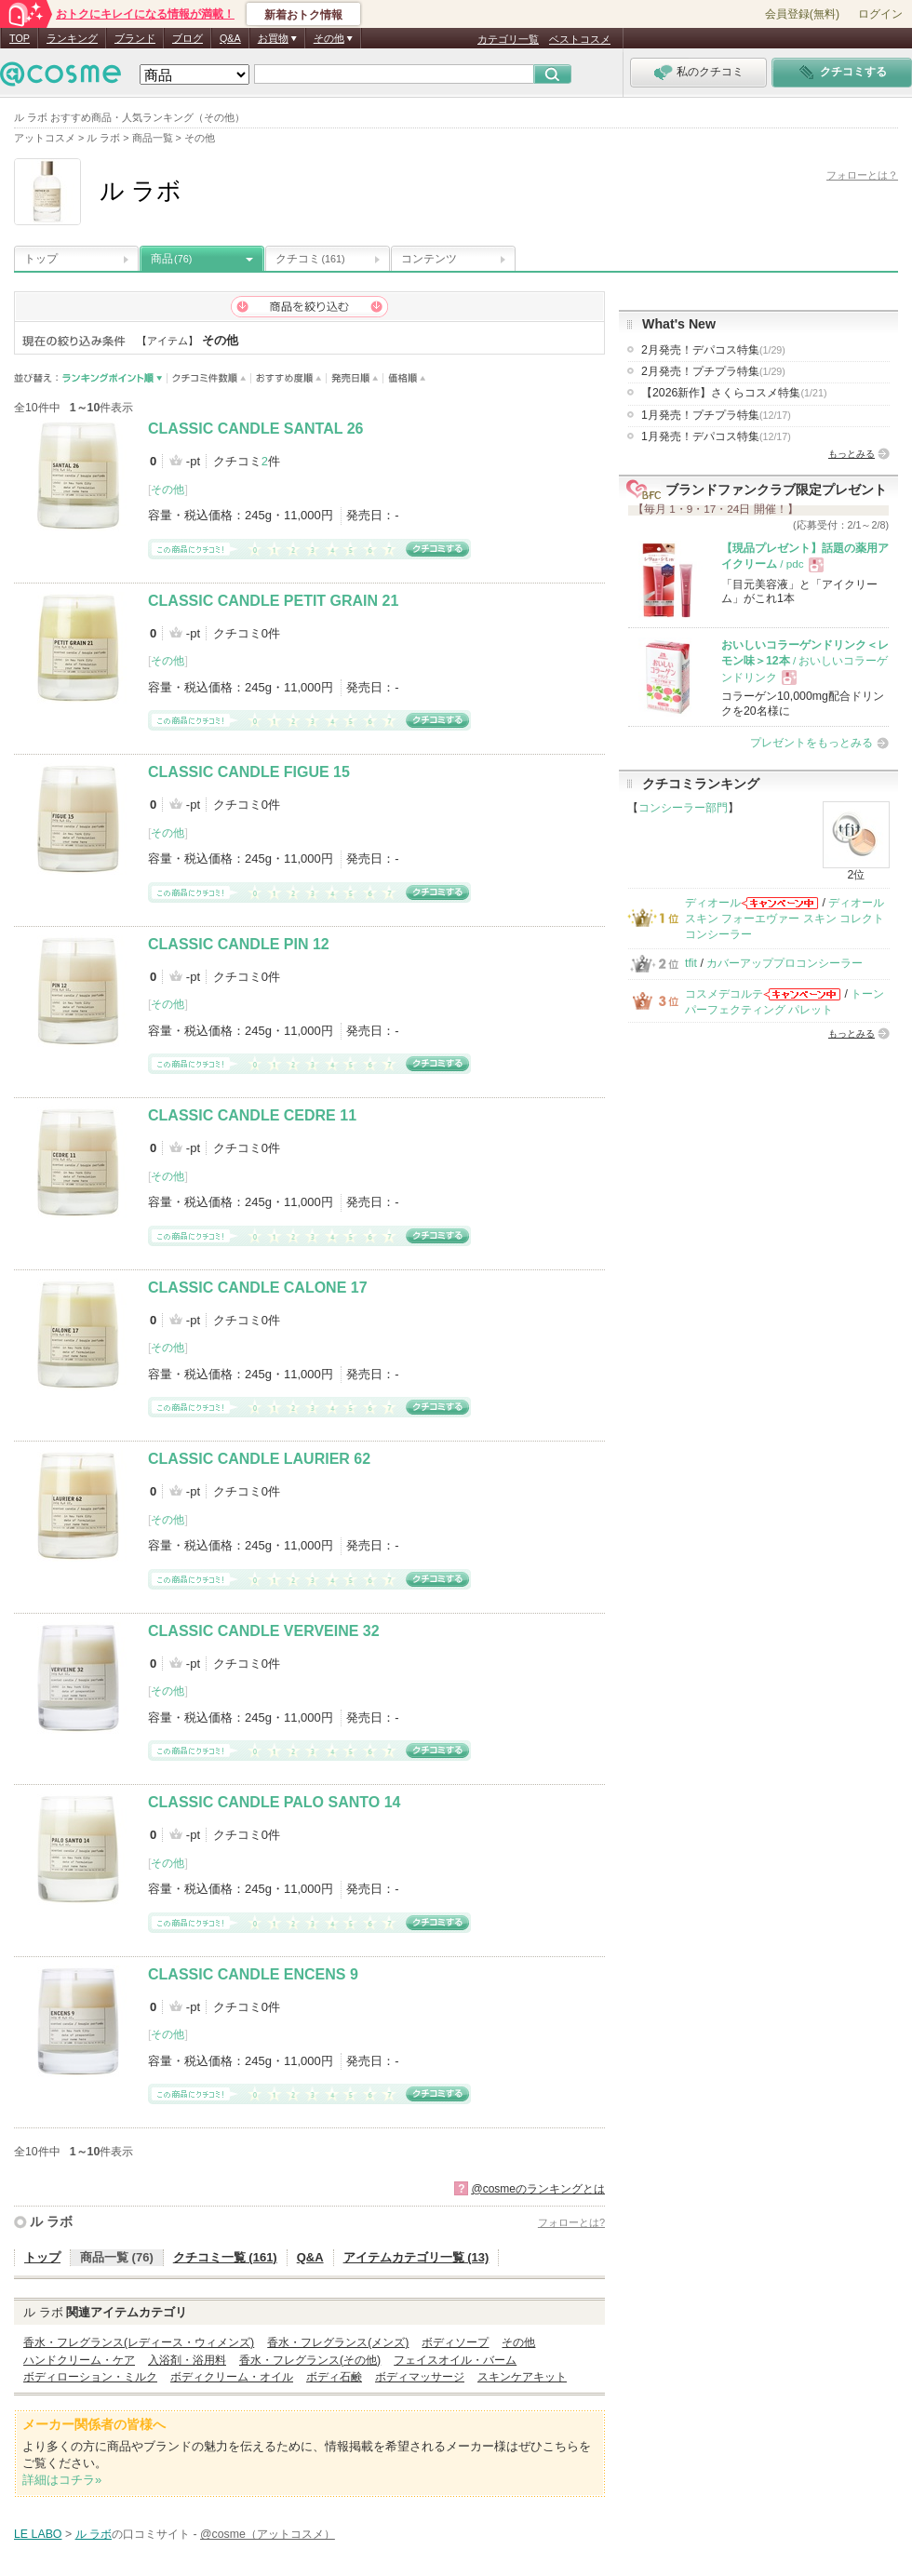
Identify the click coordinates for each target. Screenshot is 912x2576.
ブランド (134, 38)
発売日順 (355, 378)
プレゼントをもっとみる (811, 742)
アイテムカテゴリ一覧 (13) (416, 2257)
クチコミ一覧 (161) (225, 2257)
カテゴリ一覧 (508, 39)
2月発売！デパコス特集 (713, 349)
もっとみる (851, 454)
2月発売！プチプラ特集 (713, 371)
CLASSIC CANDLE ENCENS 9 (253, 1974)
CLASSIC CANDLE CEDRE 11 (252, 1115)
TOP (19, 38)
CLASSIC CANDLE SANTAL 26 (255, 428)
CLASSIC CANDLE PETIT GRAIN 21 (273, 601)
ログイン (880, 13)
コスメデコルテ (724, 993)
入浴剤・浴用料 (187, 2360)
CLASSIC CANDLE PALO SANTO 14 (274, 1802)
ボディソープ (455, 2342)
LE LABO (37, 2534)
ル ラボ (51, 2221)
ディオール (713, 902)
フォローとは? (571, 2222)
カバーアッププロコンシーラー (784, 963)
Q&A (230, 38)
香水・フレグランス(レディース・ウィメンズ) (138, 2342)
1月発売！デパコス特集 (716, 436)
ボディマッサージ (419, 2376)
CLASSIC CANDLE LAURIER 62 (259, 1459)
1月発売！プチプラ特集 (716, 415)
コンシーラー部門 (683, 807)
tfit (691, 963)
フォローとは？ (862, 175)
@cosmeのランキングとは (538, 2188)
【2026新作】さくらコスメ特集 (734, 392)
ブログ (187, 38)
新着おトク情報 (303, 14)
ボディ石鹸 (334, 2376)
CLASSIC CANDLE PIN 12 (238, 944)
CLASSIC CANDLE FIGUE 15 (249, 772)
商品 (171, 258)
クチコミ (310, 258)
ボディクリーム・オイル (231, 2376)
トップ (41, 258)
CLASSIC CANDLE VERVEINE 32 (264, 1631)
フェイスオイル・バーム (455, 2360)
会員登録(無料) (802, 13)
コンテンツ (429, 258)
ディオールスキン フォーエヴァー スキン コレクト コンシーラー (784, 919)
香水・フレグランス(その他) (310, 2360)
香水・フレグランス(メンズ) (338, 2342)
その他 (167, 489)
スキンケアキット (522, 2376)
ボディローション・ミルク (90, 2376)
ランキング (72, 38)
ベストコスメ (579, 39)
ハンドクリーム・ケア (79, 2360)
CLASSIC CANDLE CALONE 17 (258, 1287)
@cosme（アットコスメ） (267, 2534)
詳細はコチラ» (61, 2480)
